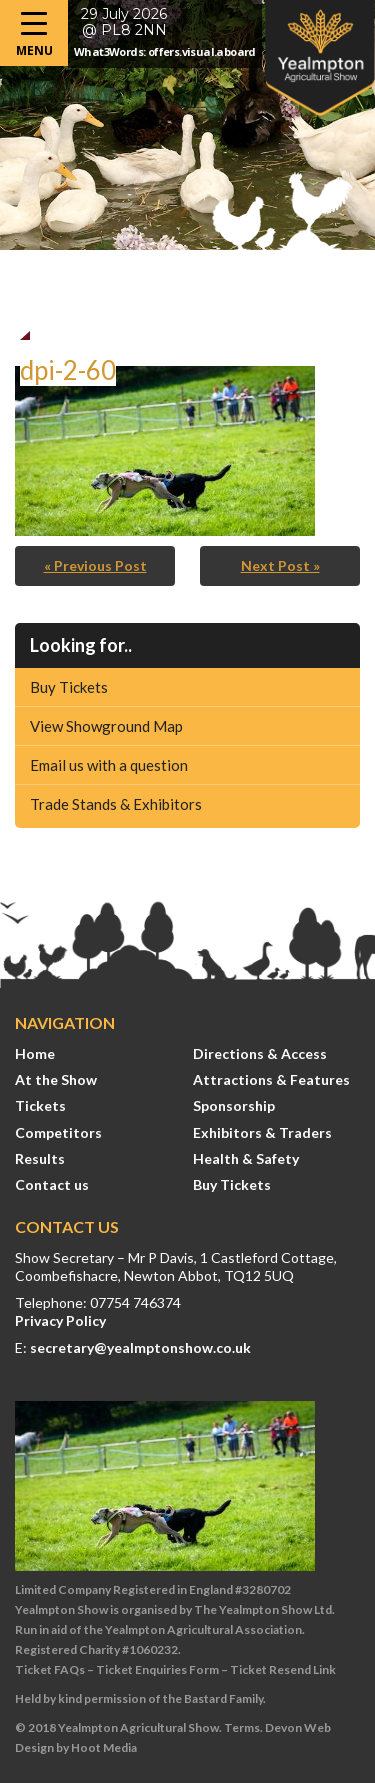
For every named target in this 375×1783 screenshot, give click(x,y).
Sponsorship (234, 1105)
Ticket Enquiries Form (157, 1669)
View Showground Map (106, 726)
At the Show (56, 1079)
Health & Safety (246, 1158)
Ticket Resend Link (283, 1669)
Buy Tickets (69, 687)
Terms (242, 1727)
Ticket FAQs (50, 1669)
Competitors (58, 1132)
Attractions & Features (271, 1079)
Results (40, 1158)
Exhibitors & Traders (262, 1132)
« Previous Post (95, 565)
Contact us (52, 1184)
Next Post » (280, 565)
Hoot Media (104, 1747)
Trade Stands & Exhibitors (116, 804)
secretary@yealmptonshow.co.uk (140, 1347)
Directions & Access (260, 1053)
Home (35, 1053)
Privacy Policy (60, 1320)
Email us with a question (109, 765)
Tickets (40, 1105)
